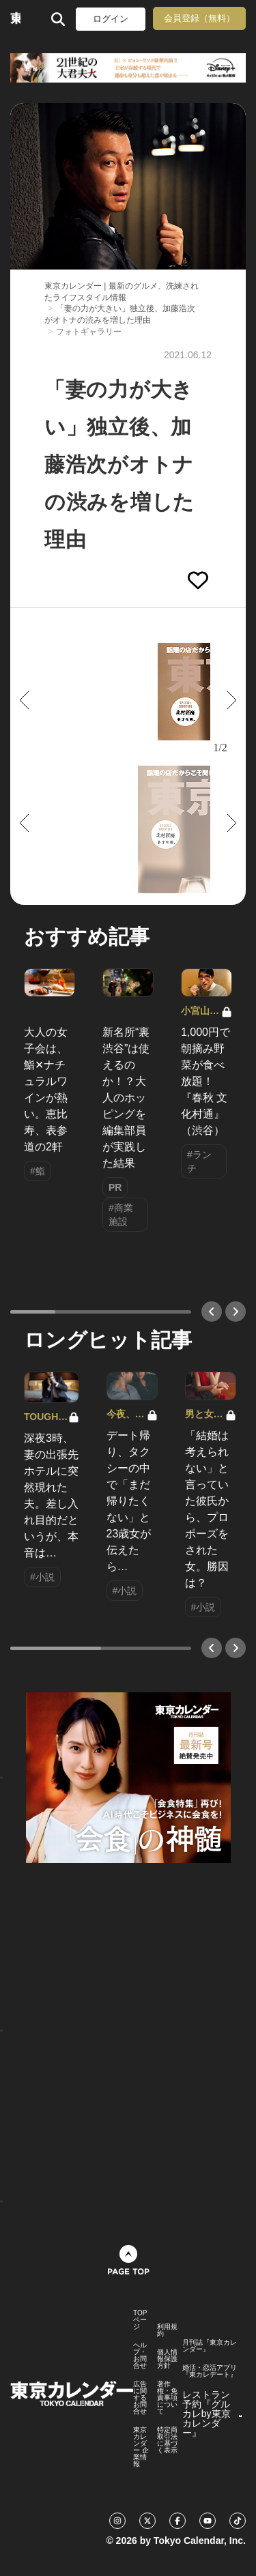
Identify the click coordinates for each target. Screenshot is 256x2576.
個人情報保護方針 (167, 2359)
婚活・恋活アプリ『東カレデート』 (209, 2371)
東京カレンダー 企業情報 (141, 2447)
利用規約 (167, 2330)
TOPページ (140, 2320)
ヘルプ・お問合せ (140, 2355)
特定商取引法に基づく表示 (167, 2440)
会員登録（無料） (199, 18)
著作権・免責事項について (167, 2398)
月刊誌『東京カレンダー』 (209, 2346)
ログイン (110, 19)
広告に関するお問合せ (140, 2398)
